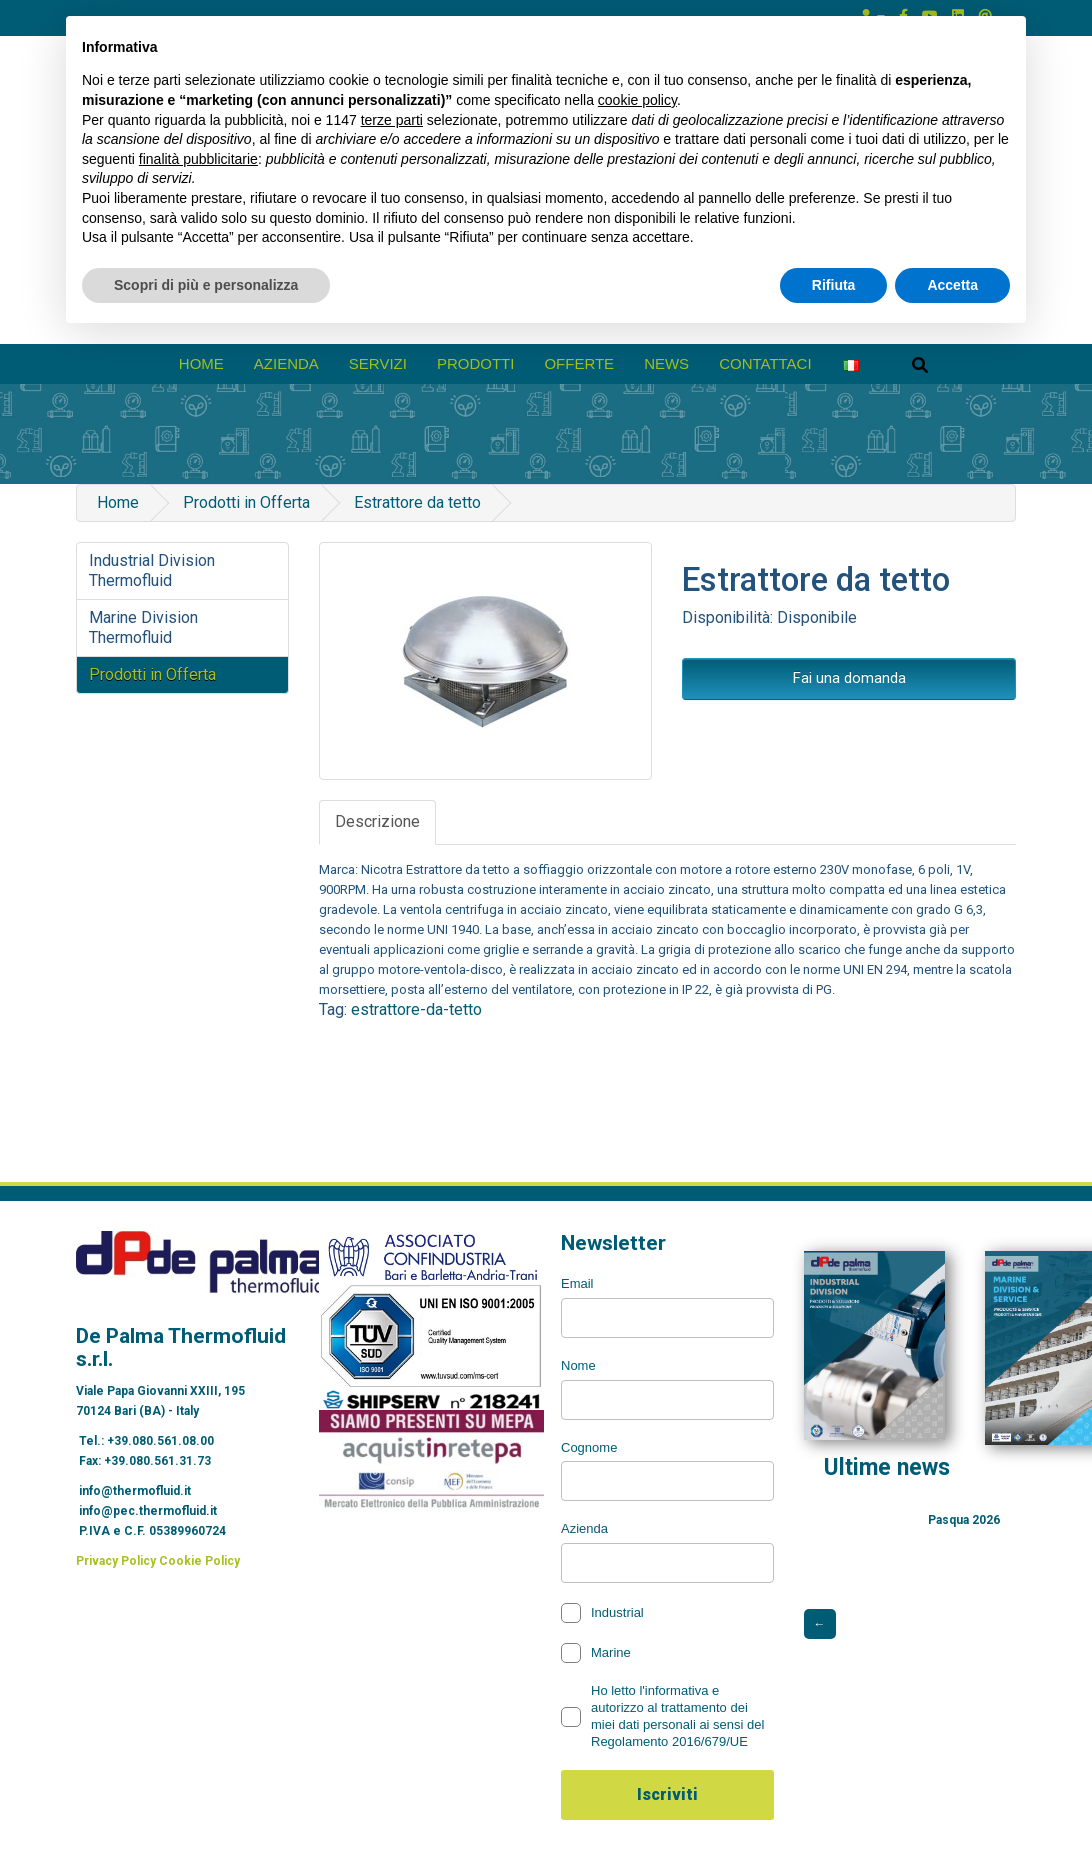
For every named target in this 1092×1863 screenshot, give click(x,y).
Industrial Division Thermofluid (152, 570)
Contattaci (765, 363)
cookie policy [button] (637, 100)
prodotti (476, 363)
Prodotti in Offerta (246, 502)
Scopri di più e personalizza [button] (206, 285)
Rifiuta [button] (834, 285)
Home (201, 363)
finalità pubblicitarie (198, 159)
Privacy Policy (116, 1561)
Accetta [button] (952, 285)
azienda (286, 363)
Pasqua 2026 (964, 1520)
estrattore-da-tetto (416, 1009)
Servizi (378, 363)
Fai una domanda (849, 678)
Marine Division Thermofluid (143, 627)
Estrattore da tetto (417, 502)
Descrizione (377, 821)
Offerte (579, 363)
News (666, 363)
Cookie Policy (199, 1561)
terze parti (392, 120)
